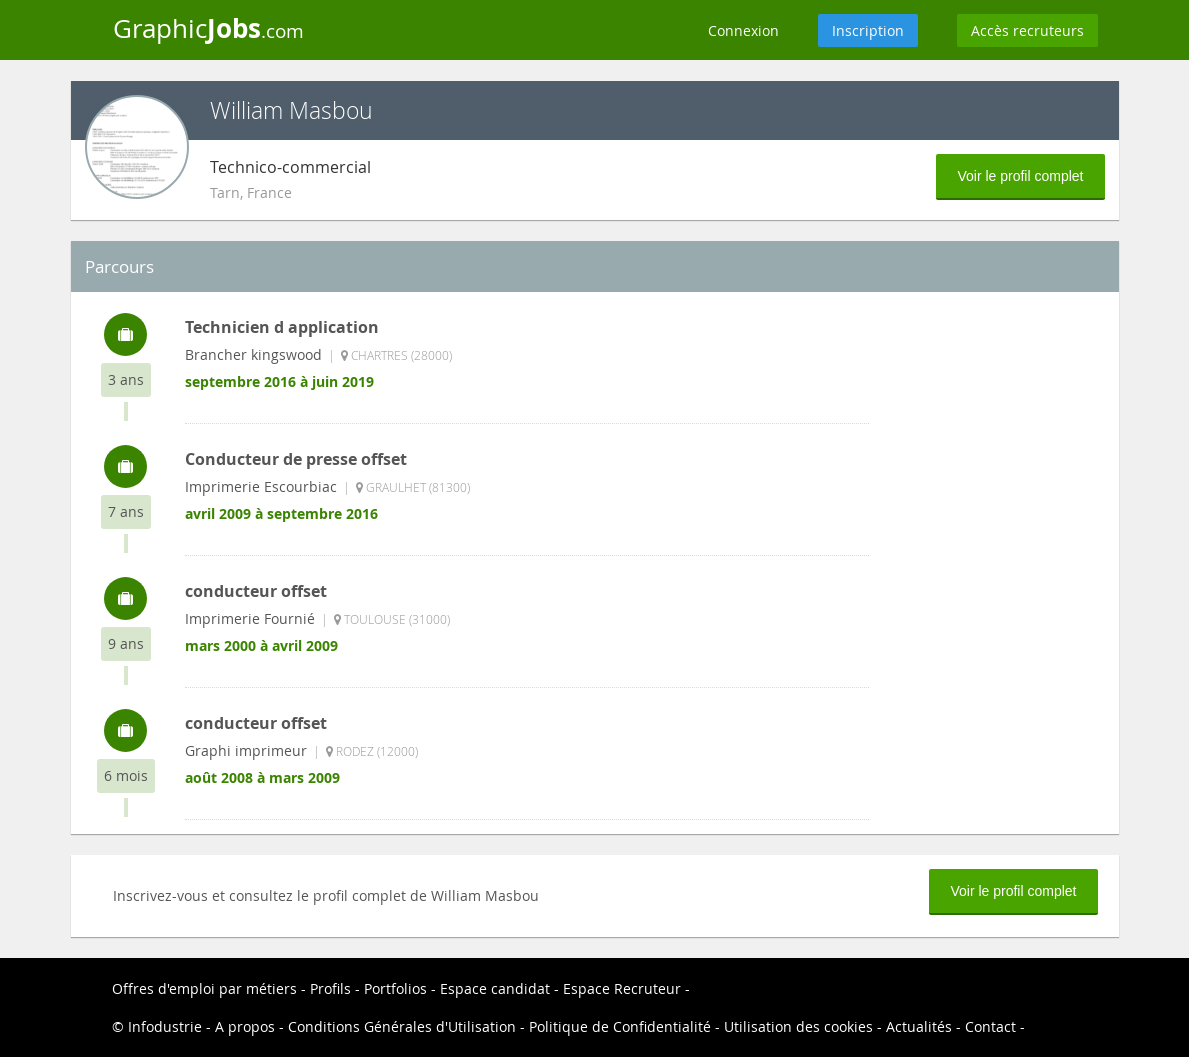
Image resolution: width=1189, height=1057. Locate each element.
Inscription (868, 30)
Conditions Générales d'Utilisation (402, 1026)
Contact (990, 1026)
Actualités (919, 1026)
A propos (245, 1026)
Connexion (743, 30)
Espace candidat (495, 988)
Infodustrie (165, 1026)
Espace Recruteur (622, 988)
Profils (330, 988)
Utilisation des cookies (798, 1026)
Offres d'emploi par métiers (204, 988)
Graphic (208, 28)
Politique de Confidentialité (620, 1026)
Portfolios (395, 988)
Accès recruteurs (1027, 30)
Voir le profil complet (1020, 176)
